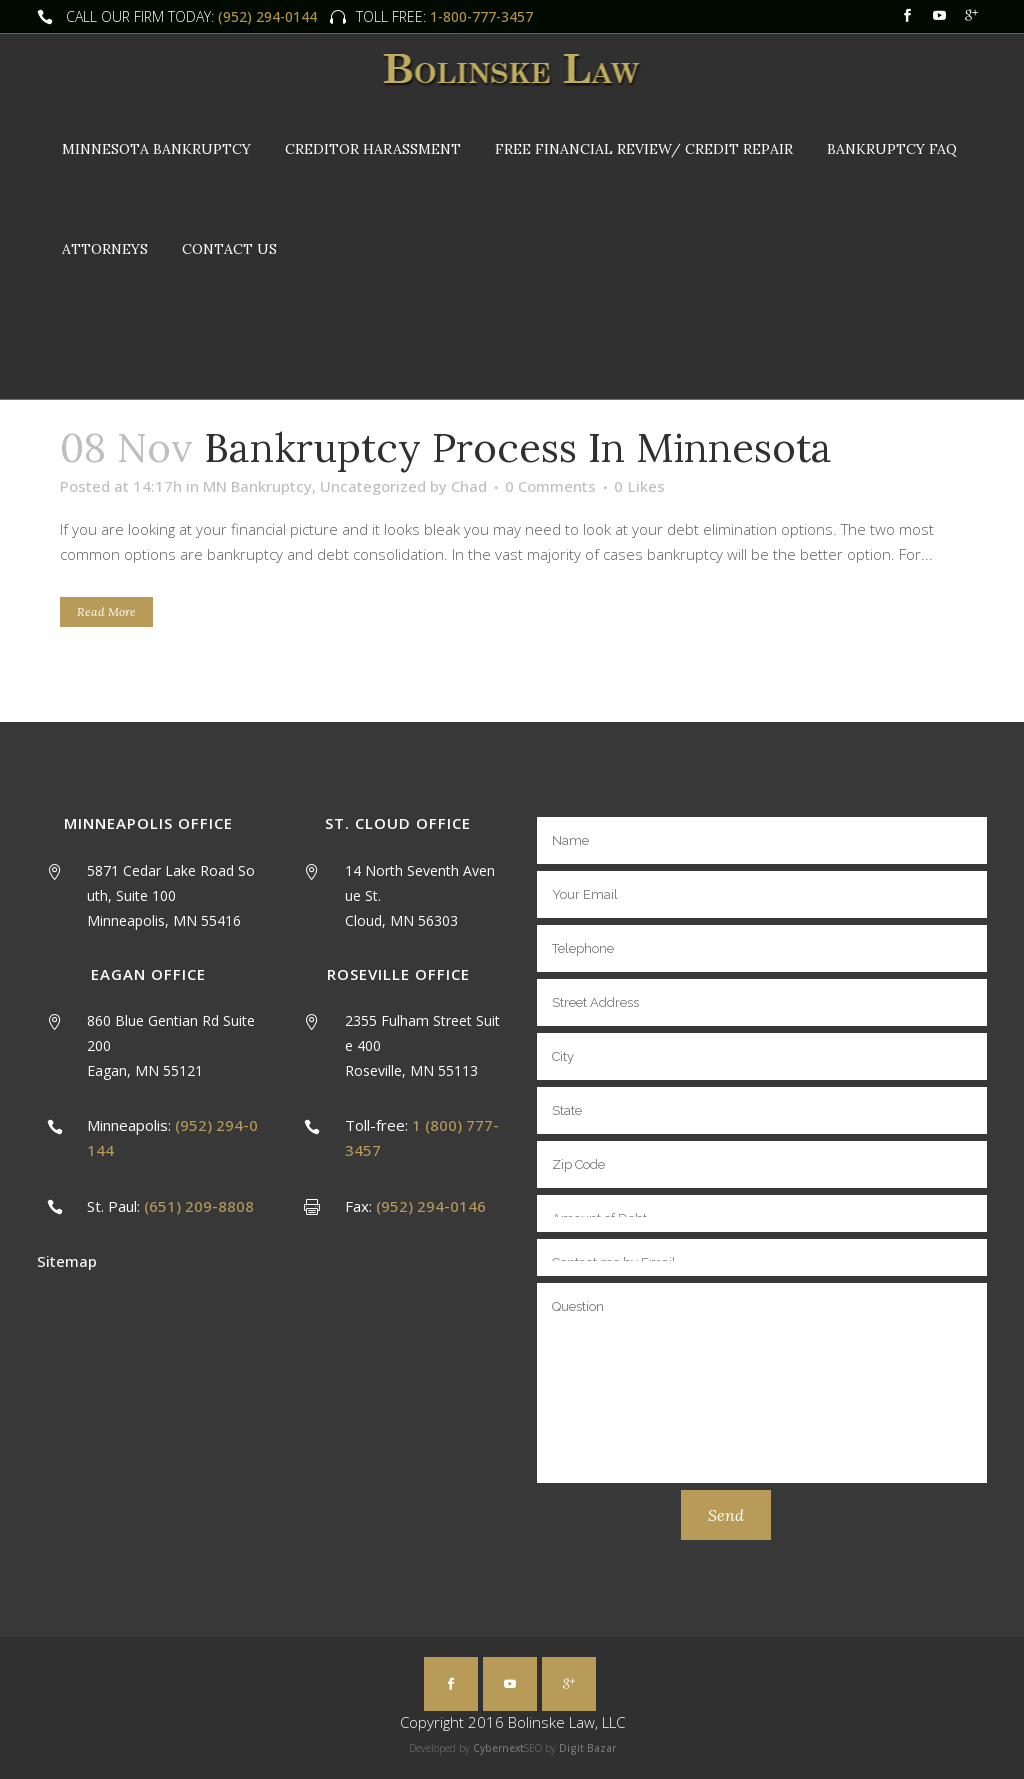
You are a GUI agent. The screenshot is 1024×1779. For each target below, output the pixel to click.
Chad (469, 486)
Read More (106, 611)
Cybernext (498, 1748)
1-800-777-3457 (479, 16)
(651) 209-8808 (199, 1206)
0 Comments (550, 486)
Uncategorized (373, 486)
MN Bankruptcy (257, 486)
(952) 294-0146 (431, 1206)
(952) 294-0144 (267, 16)
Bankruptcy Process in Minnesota (518, 447)
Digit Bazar (587, 1748)
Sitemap (67, 1261)
